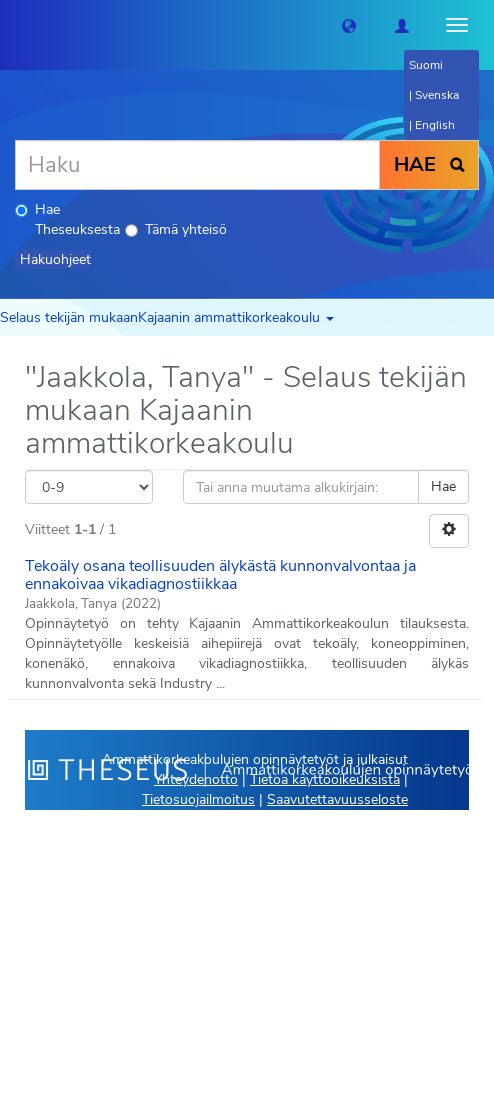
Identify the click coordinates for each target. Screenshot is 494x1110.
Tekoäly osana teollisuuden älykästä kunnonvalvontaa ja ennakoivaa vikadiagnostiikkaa (220, 575)
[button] (349, 25)
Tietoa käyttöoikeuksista (325, 779)
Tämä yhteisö (176, 229)
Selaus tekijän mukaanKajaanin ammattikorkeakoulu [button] (167, 317)
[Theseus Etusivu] (15, 25)
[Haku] (197, 165)
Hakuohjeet (55, 259)
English (435, 125)
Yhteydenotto (196, 779)
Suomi (426, 65)
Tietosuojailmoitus (198, 799)
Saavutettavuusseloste (337, 799)
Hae (443, 486)
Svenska (437, 95)
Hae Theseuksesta (67, 219)
